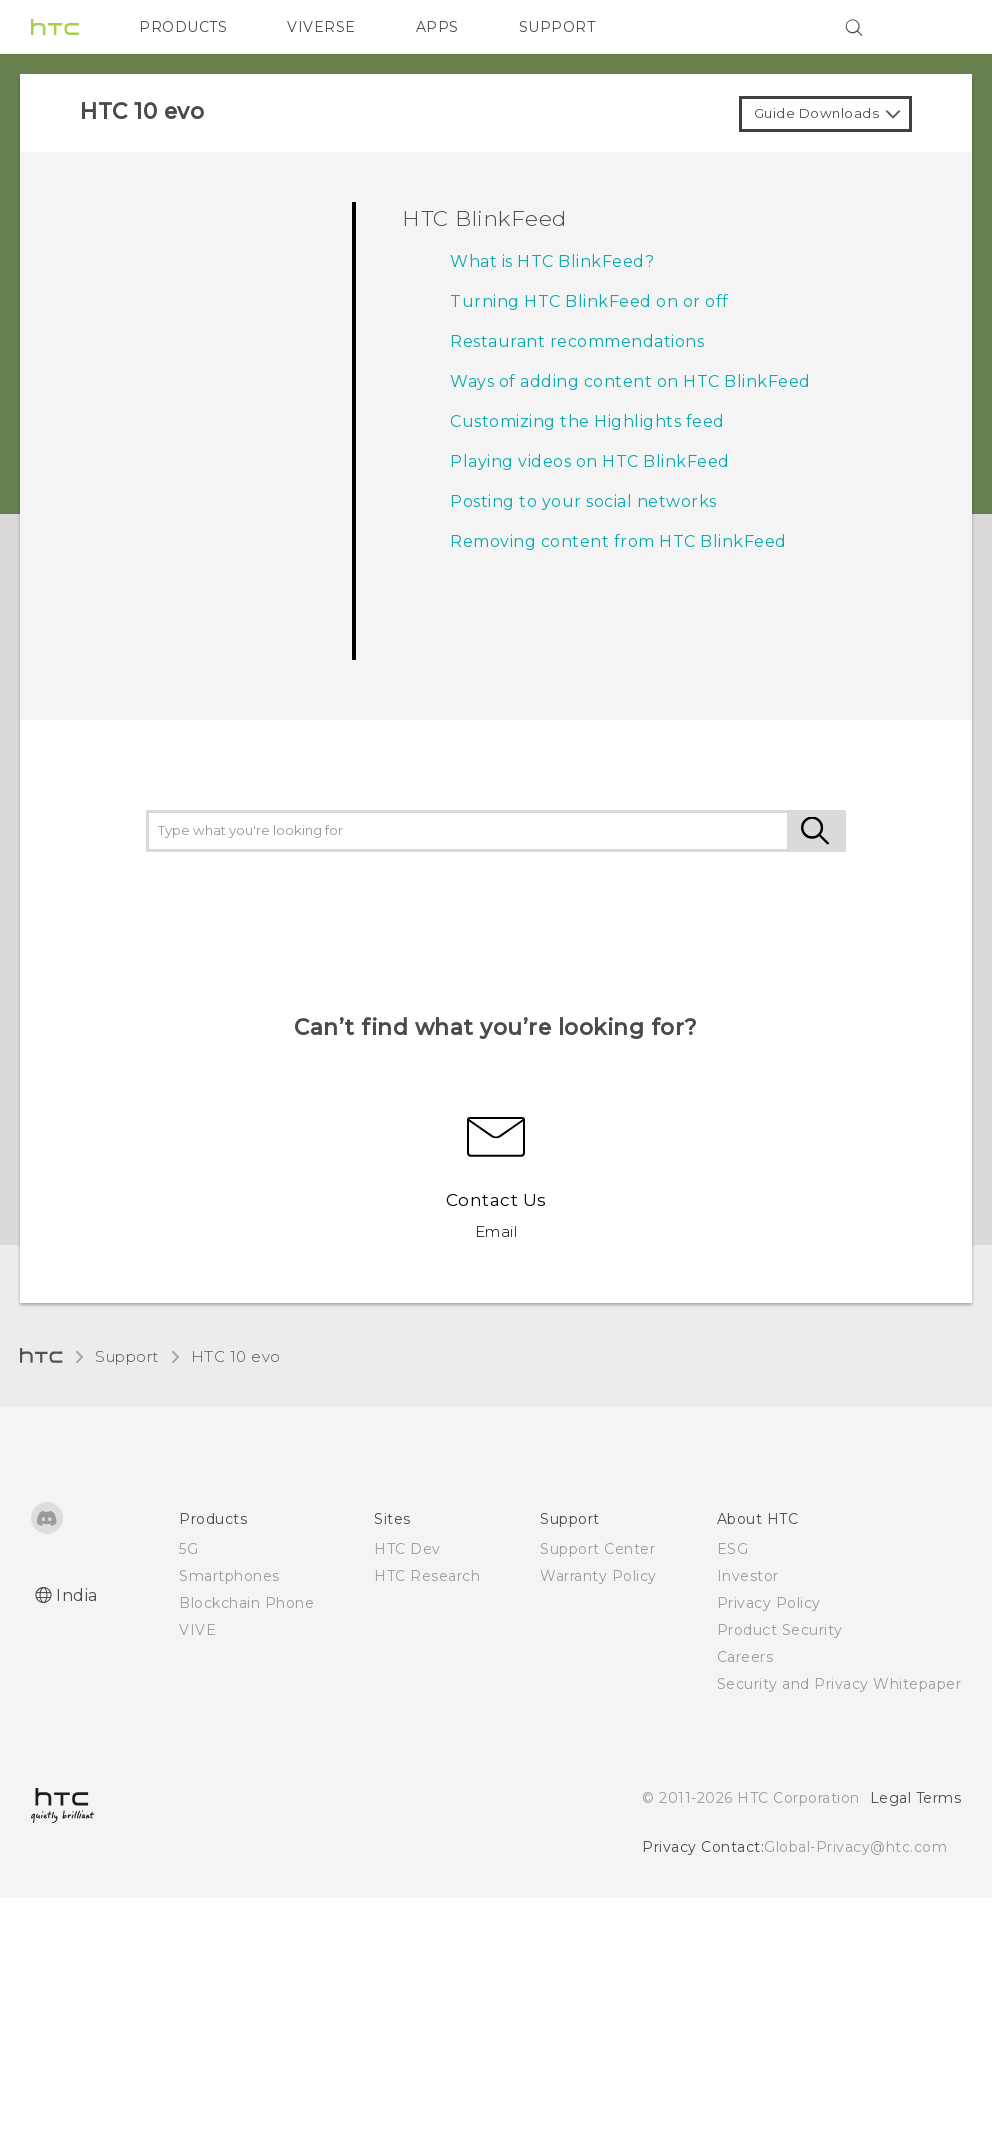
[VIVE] (934, 27)
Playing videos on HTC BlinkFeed (590, 461)
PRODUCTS (183, 27)
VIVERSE (321, 27)
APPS (437, 27)
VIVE (197, 1630)
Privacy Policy (769, 1603)
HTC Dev (407, 1549)
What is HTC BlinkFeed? (552, 261)
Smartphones (229, 1576)
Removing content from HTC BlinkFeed (618, 541)
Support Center (597, 1549)
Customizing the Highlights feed (587, 421)
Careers (745, 1657)
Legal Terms (916, 1798)
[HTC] (55, 27)
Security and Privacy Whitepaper (839, 1684)
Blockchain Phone (246, 1603)
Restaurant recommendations (577, 341)
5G (188, 1549)
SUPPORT (557, 27)
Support (127, 1356)
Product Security (780, 1630)
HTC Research (427, 1576)
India (77, 1595)
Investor (748, 1576)
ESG (733, 1549)
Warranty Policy (598, 1576)
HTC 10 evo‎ (236, 1356)
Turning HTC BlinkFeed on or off (589, 301)
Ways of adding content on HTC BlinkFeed (630, 381)
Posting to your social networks (583, 501)
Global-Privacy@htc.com (855, 1847)
